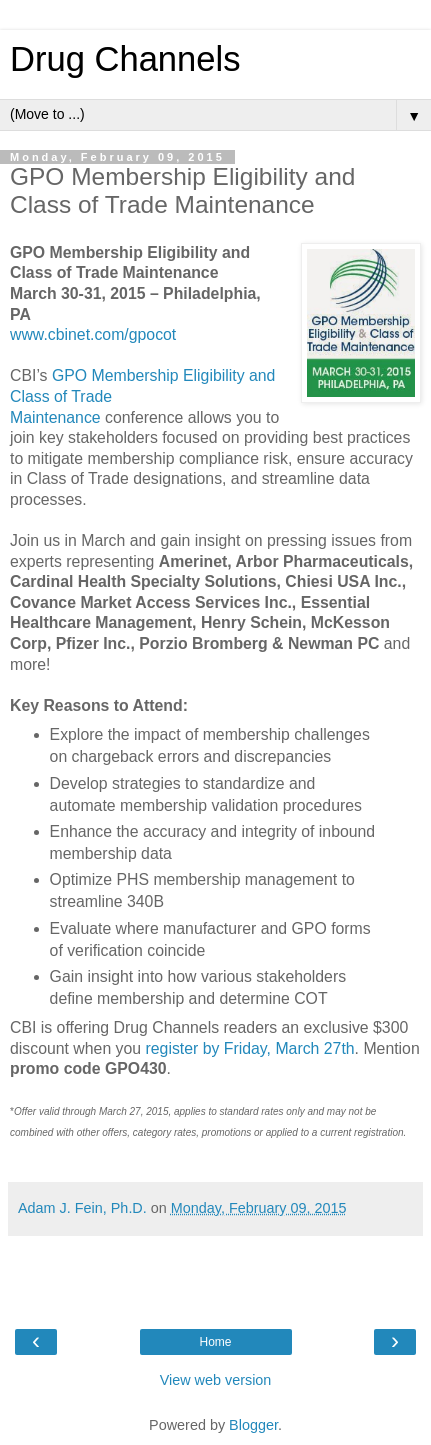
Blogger (253, 1425)
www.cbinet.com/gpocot (93, 334)
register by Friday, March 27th (250, 1048)
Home (215, 1342)
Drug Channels (125, 59)
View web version (216, 1380)
